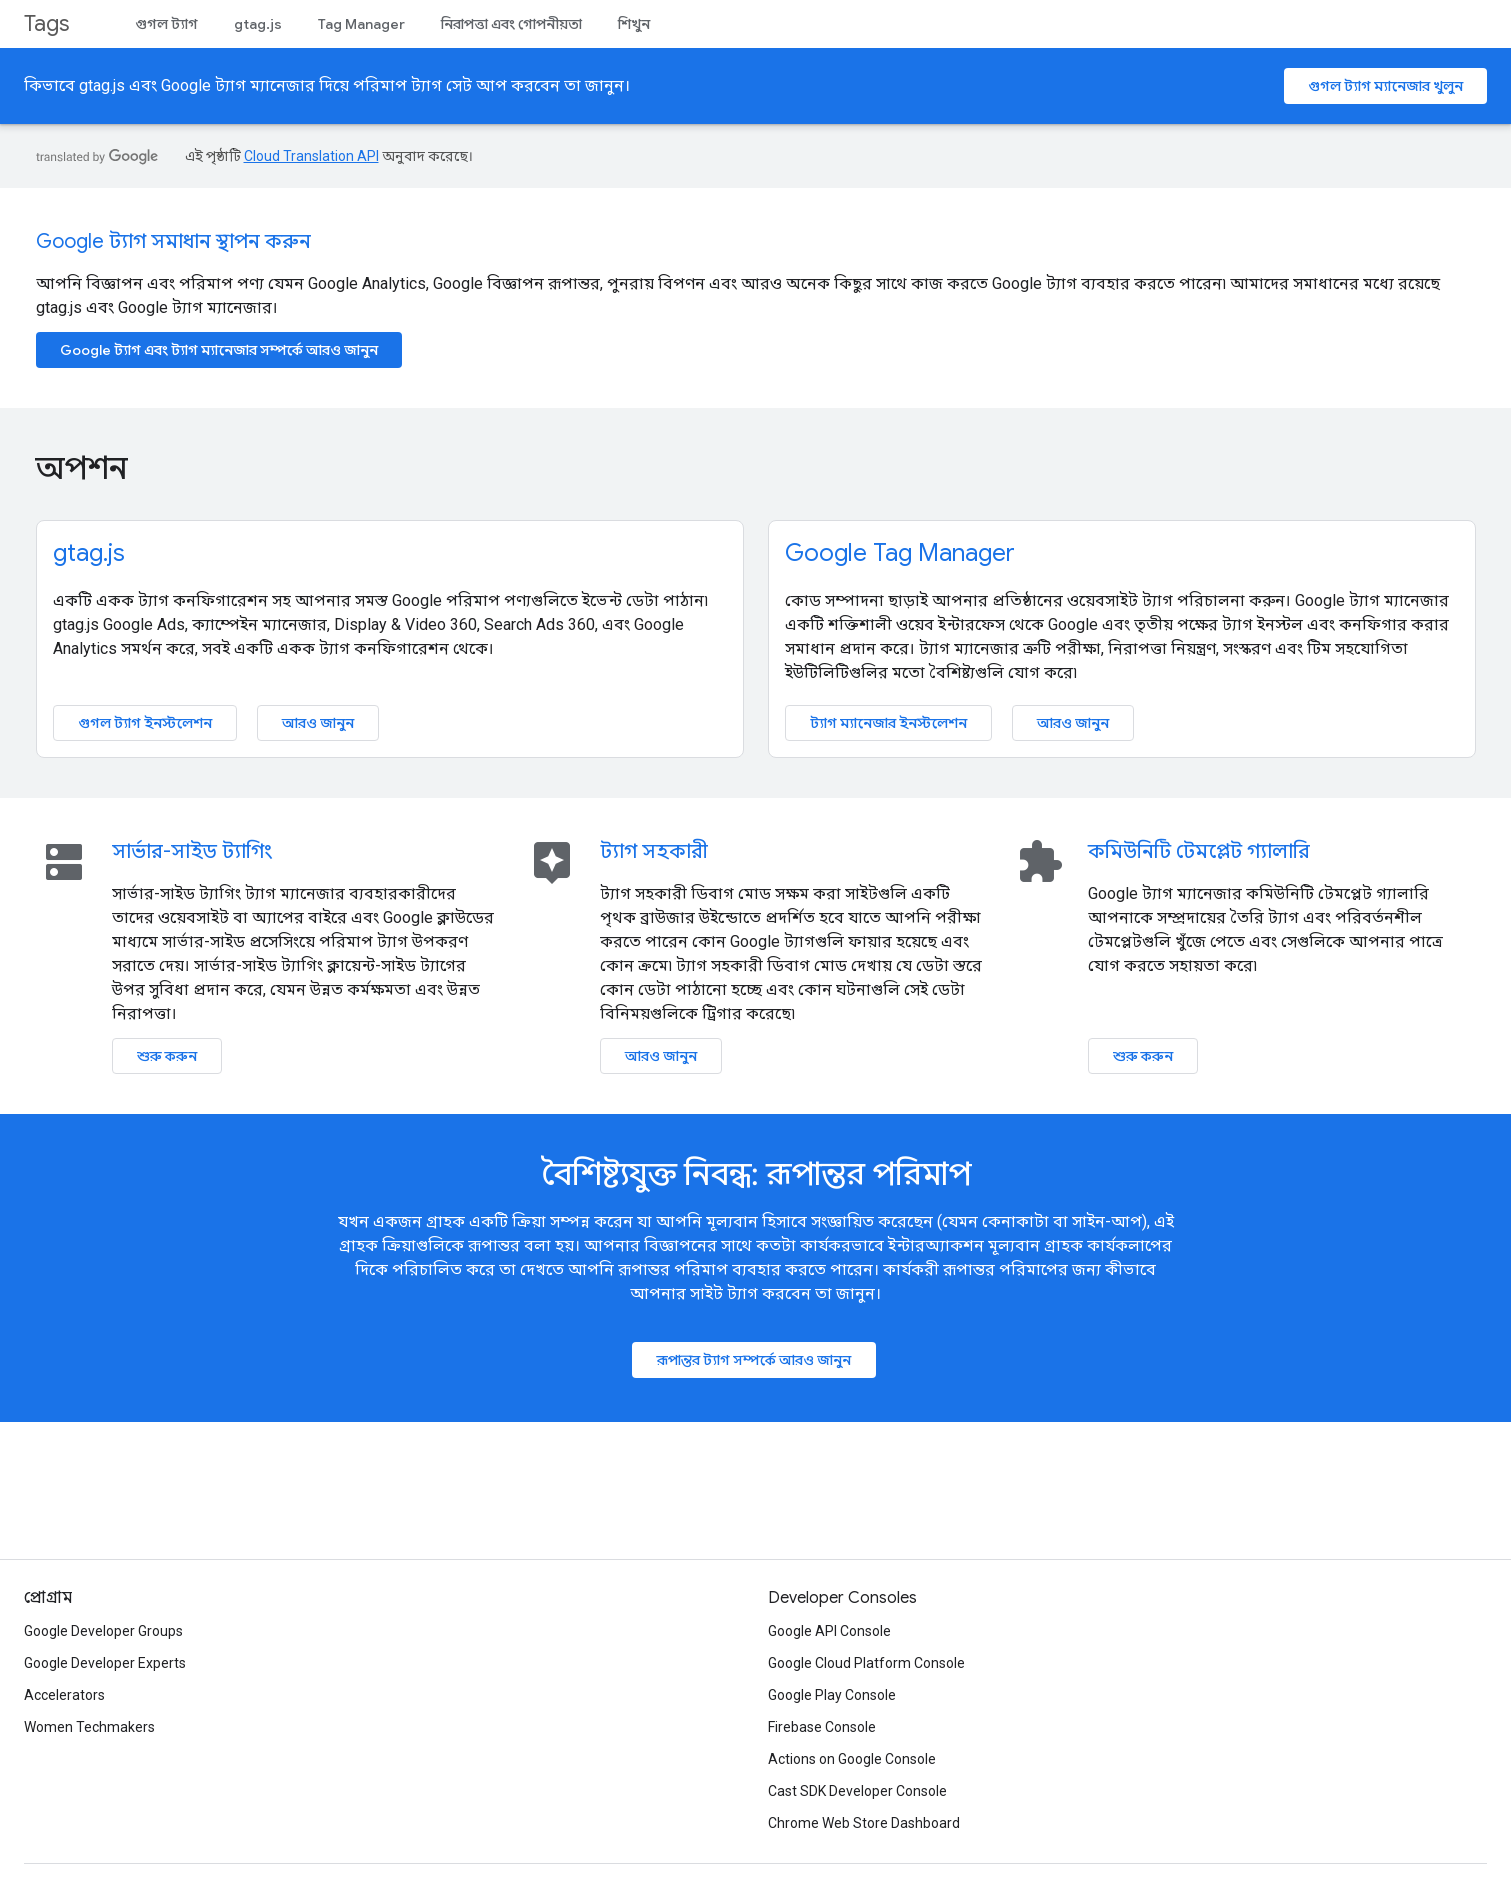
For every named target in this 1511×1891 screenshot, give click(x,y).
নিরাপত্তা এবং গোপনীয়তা (511, 24)
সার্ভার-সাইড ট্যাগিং (192, 851)
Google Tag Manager (900, 553)
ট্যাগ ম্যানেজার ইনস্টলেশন (888, 723)
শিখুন (634, 24)
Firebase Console (822, 1727)
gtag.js (258, 24)
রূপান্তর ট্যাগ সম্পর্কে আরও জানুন (754, 1360)
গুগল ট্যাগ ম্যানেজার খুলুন (1385, 86)
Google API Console (829, 1631)
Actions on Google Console (852, 1759)
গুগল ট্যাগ (166, 24)
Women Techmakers (89, 1727)
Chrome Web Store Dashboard (864, 1823)
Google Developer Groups (103, 1631)
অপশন (81, 468)
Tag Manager (361, 24)
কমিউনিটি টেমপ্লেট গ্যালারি (1199, 851)
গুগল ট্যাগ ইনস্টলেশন (145, 723)
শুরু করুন (167, 1056)
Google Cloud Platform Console (866, 1663)
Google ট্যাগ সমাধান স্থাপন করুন (173, 241)
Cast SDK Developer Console (857, 1791)
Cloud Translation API (311, 156)
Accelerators (64, 1695)
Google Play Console (832, 1695)
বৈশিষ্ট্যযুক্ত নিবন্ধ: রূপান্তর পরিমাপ (756, 1174)
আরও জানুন (318, 723)
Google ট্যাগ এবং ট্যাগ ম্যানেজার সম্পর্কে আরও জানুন (219, 350)
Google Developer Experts (105, 1663)
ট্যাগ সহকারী (654, 851)
